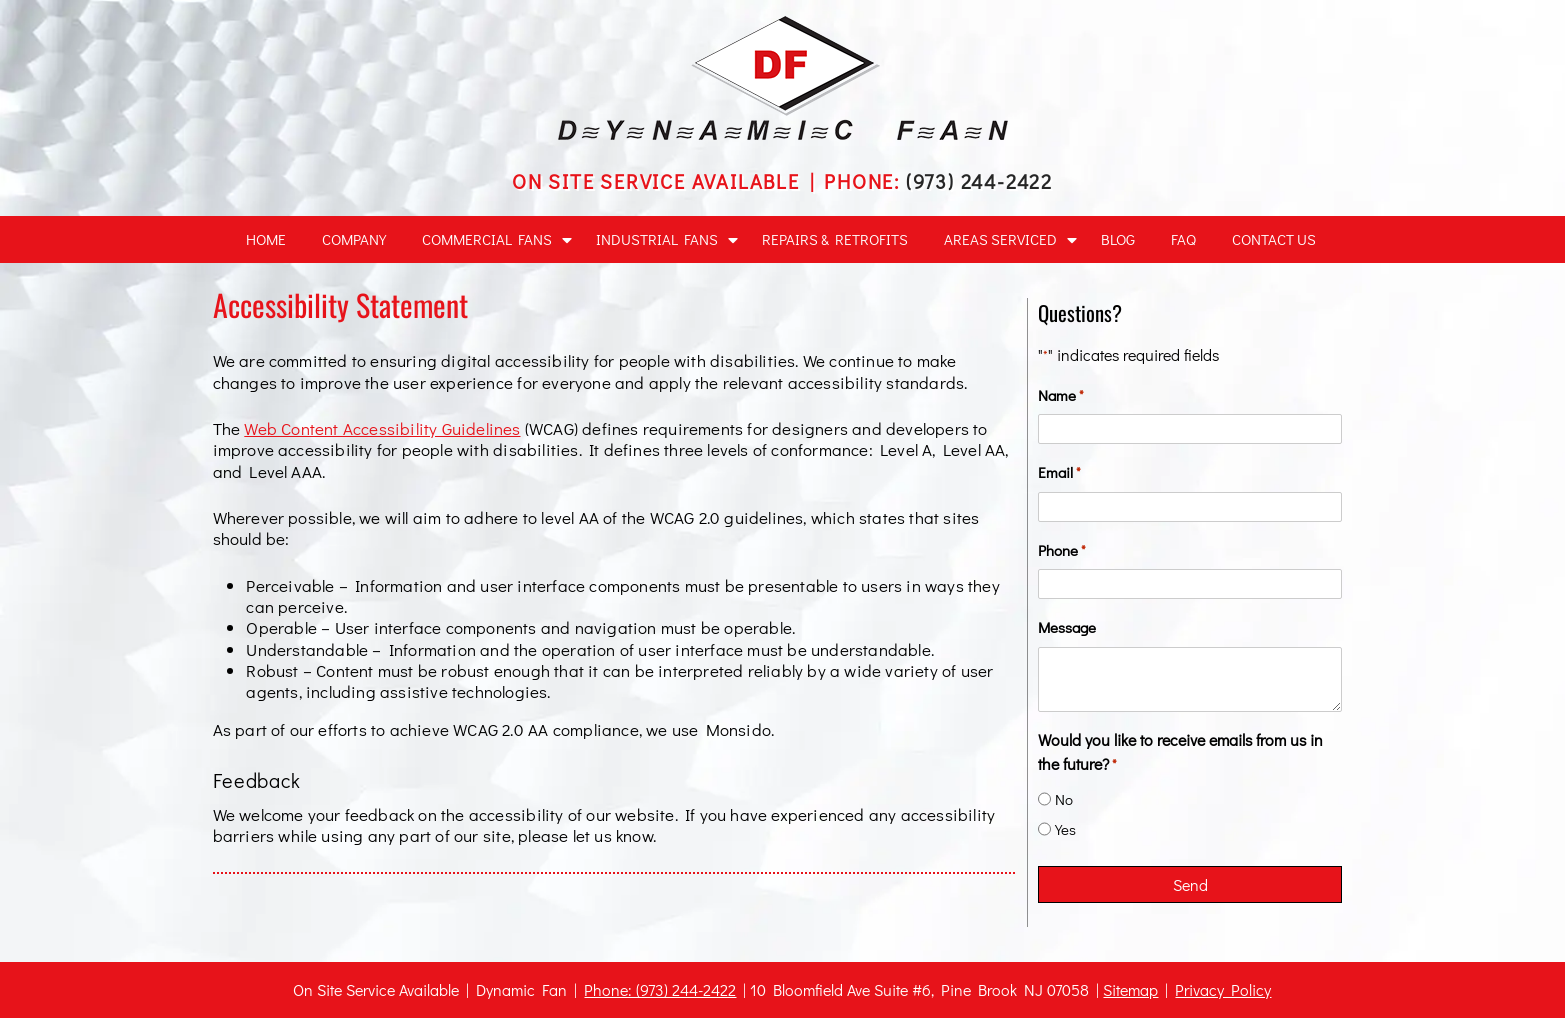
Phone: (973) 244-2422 (660, 989)
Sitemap (1130, 989)
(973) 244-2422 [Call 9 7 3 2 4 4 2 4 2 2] (979, 181)
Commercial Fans (487, 239)
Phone (1062, 550)
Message (1067, 627)
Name (1061, 395)
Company (354, 239)
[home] (783, 133)
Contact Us (1274, 239)
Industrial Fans (657, 239)
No (1064, 799)
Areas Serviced (1000, 239)
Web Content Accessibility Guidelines (382, 428)
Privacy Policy (1223, 989)
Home (266, 239)
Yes (1065, 829)
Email (1059, 472)
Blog (1118, 239)
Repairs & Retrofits (835, 239)
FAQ (1183, 239)
